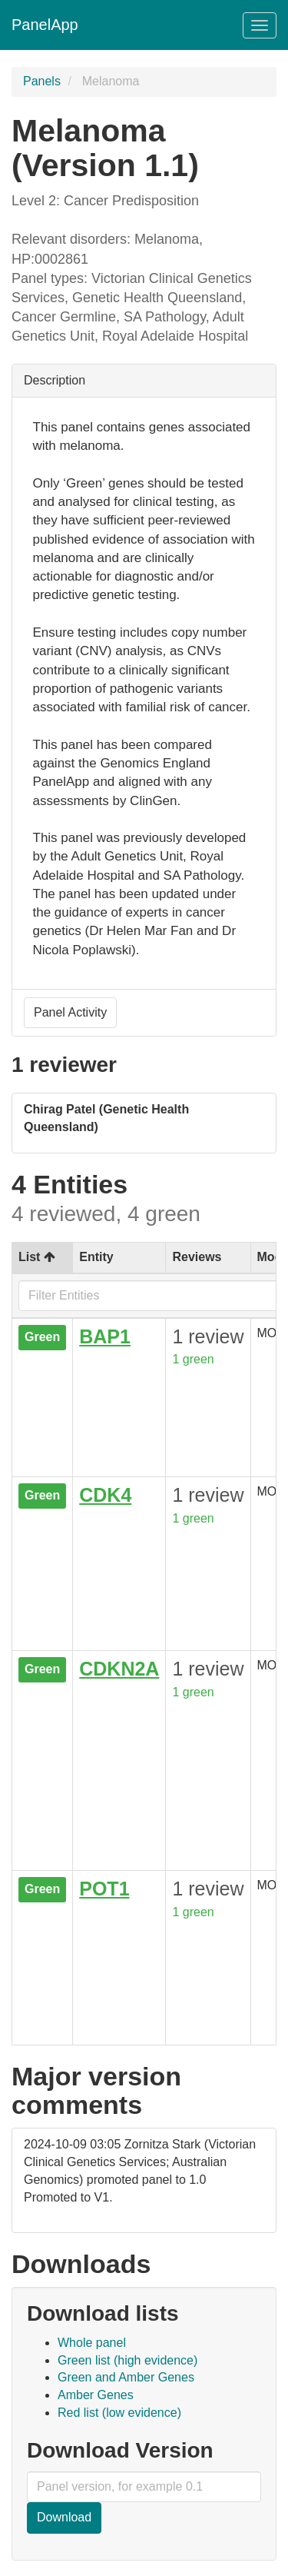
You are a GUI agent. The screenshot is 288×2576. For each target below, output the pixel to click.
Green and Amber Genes (126, 2377)
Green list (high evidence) (127, 2360)
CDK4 (105, 1495)
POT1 (104, 1888)
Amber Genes (96, 2394)
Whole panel (92, 2342)
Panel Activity (70, 1012)
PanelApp (45, 24)
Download (64, 2517)
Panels (42, 81)
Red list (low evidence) (119, 2412)
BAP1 (105, 1336)
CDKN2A (119, 1668)
